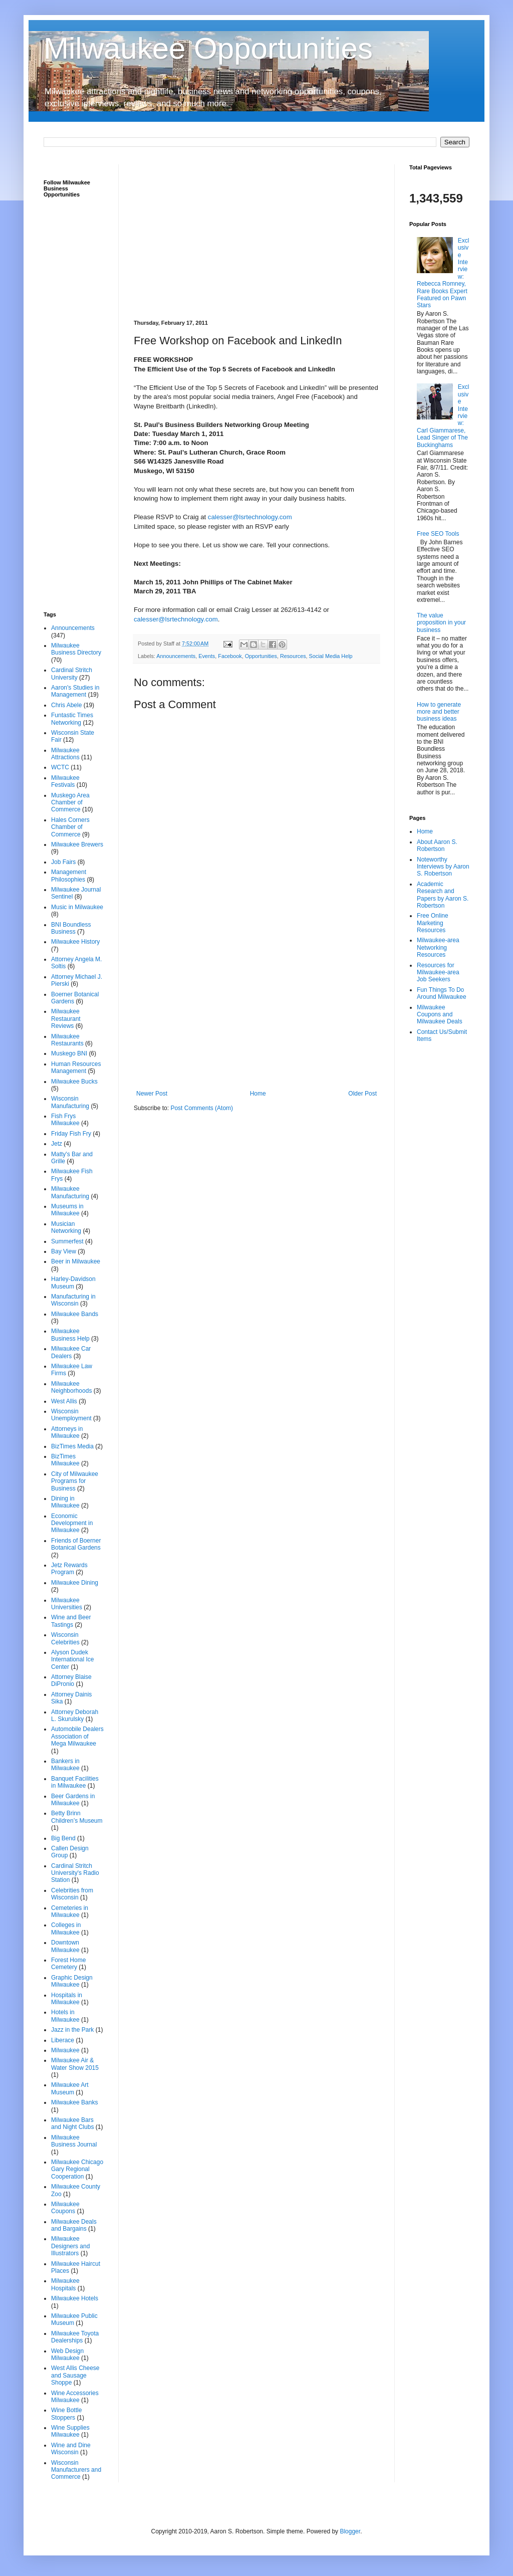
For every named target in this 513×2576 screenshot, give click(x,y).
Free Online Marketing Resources (432, 923)
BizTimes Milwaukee (65, 1460)
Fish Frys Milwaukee (65, 1120)
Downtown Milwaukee (65, 1946)
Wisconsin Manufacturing (70, 1102)
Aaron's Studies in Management (75, 691)
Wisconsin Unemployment (71, 1415)
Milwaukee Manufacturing (70, 1192)
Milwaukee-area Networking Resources (438, 947)
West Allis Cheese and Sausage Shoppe (75, 2375)
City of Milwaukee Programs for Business (74, 1481)
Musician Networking (66, 1227)
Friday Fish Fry (71, 1133)
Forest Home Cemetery (68, 1964)
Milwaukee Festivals (65, 781)
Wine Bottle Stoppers (66, 2414)
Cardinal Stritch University (71, 674)
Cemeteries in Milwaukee (69, 1911)
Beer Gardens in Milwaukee (73, 1800)
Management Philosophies (68, 876)
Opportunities (261, 656)
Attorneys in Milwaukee (67, 1432)
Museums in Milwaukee (67, 1210)
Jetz (56, 1143)
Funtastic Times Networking (72, 719)
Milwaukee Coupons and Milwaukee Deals (439, 1014)
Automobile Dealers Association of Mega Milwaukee (77, 1736)
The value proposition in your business (441, 622)
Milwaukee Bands (74, 1314)
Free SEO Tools (438, 533)
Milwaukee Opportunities (208, 48)
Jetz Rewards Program (69, 1569)
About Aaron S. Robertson (437, 845)
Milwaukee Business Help (70, 1335)
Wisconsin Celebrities (65, 1638)
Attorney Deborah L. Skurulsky (74, 1715)
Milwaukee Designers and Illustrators (70, 2246)
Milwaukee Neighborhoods (71, 1387)
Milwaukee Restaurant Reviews (66, 1018)
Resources (293, 656)
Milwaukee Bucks (74, 1081)
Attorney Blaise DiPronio (71, 1680)
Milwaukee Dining (74, 1582)
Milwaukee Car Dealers (71, 1352)
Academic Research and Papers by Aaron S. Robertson (442, 895)
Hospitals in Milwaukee (66, 1999)
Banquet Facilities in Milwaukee (75, 1782)
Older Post (362, 1093)
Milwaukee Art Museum (70, 2088)
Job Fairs (63, 862)
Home (258, 1093)
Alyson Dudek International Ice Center (72, 1659)
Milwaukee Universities (66, 1604)
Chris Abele (66, 705)
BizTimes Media (72, 1446)
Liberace (62, 2040)
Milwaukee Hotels (74, 2298)
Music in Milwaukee (77, 907)
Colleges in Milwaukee (66, 1928)
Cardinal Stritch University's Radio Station (75, 1873)
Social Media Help (331, 656)
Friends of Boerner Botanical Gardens (76, 1544)
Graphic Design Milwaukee (72, 1981)
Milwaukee (65, 2050)
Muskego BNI (69, 1053)
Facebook (229, 656)
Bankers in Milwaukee (65, 1765)
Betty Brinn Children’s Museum (77, 1817)
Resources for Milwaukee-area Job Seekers (438, 972)
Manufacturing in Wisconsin (73, 1300)
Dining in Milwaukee (65, 1502)
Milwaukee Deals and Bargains (74, 2225)
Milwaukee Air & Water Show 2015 (75, 2064)
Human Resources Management (76, 1067)
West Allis (64, 1401)
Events (206, 656)
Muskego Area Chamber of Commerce (70, 802)
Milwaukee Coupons (65, 2208)
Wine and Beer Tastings (71, 1621)
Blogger (350, 2531)
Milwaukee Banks (74, 2102)
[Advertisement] (256, 234)
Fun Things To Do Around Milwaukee (441, 993)
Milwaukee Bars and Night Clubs (72, 2123)
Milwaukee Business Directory (76, 649)
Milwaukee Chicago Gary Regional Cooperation (77, 2169)
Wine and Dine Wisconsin (71, 2449)
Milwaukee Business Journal (74, 2141)
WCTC (60, 767)
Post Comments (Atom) (201, 1108)
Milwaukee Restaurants (67, 1040)
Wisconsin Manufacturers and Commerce (76, 2470)
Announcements (175, 656)
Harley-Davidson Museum (73, 1282)
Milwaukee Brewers (77, 844)
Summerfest (67, 1241)
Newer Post (151, 1093)
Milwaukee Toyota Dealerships (75, 2337)
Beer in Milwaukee (75, 1261)
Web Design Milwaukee (67, 2354)
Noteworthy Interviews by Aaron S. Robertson (443, 867)
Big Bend (63, 1838)
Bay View (63, 1251)
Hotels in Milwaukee (65, 2016)
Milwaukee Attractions (65, 754)
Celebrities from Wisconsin (72, 1894)
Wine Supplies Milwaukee (70, 2431)
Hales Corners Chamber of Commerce (70, 827)
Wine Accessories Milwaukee (75, 2397)
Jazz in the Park (72, 2029)
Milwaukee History (75, 941)
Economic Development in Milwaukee (72, 1523)
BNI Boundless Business (71, 928)
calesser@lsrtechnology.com (250, 517)
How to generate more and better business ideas (439, 712)
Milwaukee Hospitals (65, 2284)
